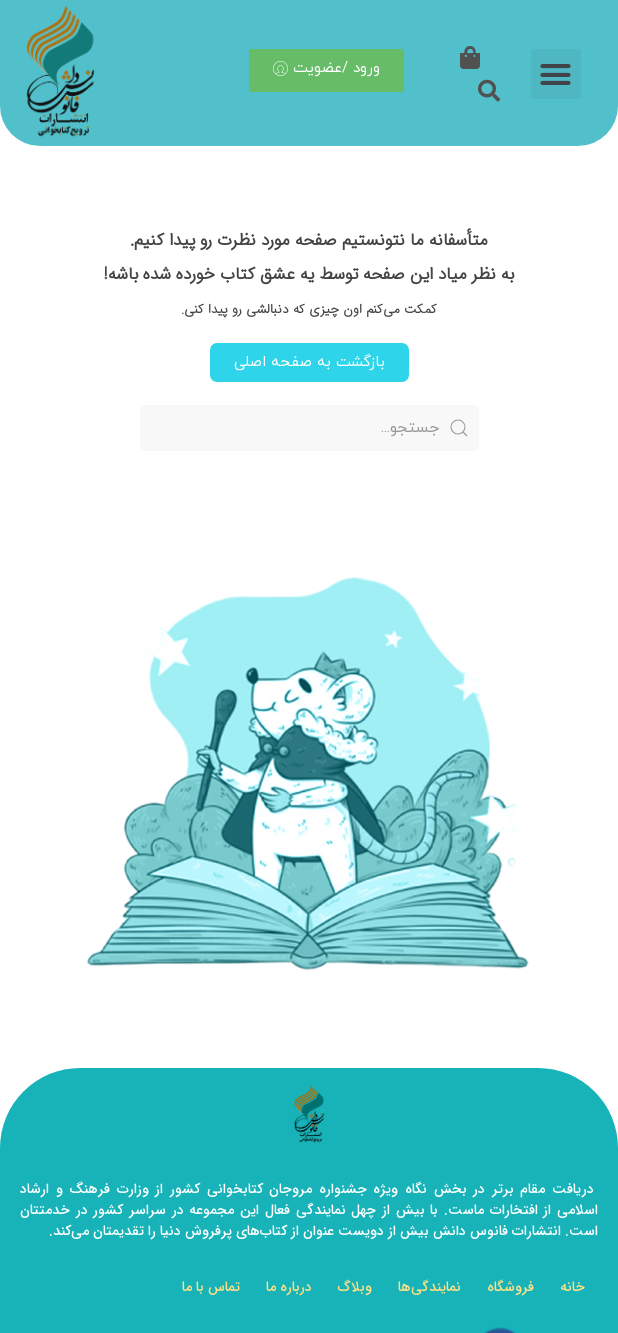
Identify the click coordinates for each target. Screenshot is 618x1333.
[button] (556, 71)
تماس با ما (211, 1287)
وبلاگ (355, 1287)
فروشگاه (510, 1287)
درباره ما (289, 1287)
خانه (572, 1287)
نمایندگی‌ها (429, 1287)
